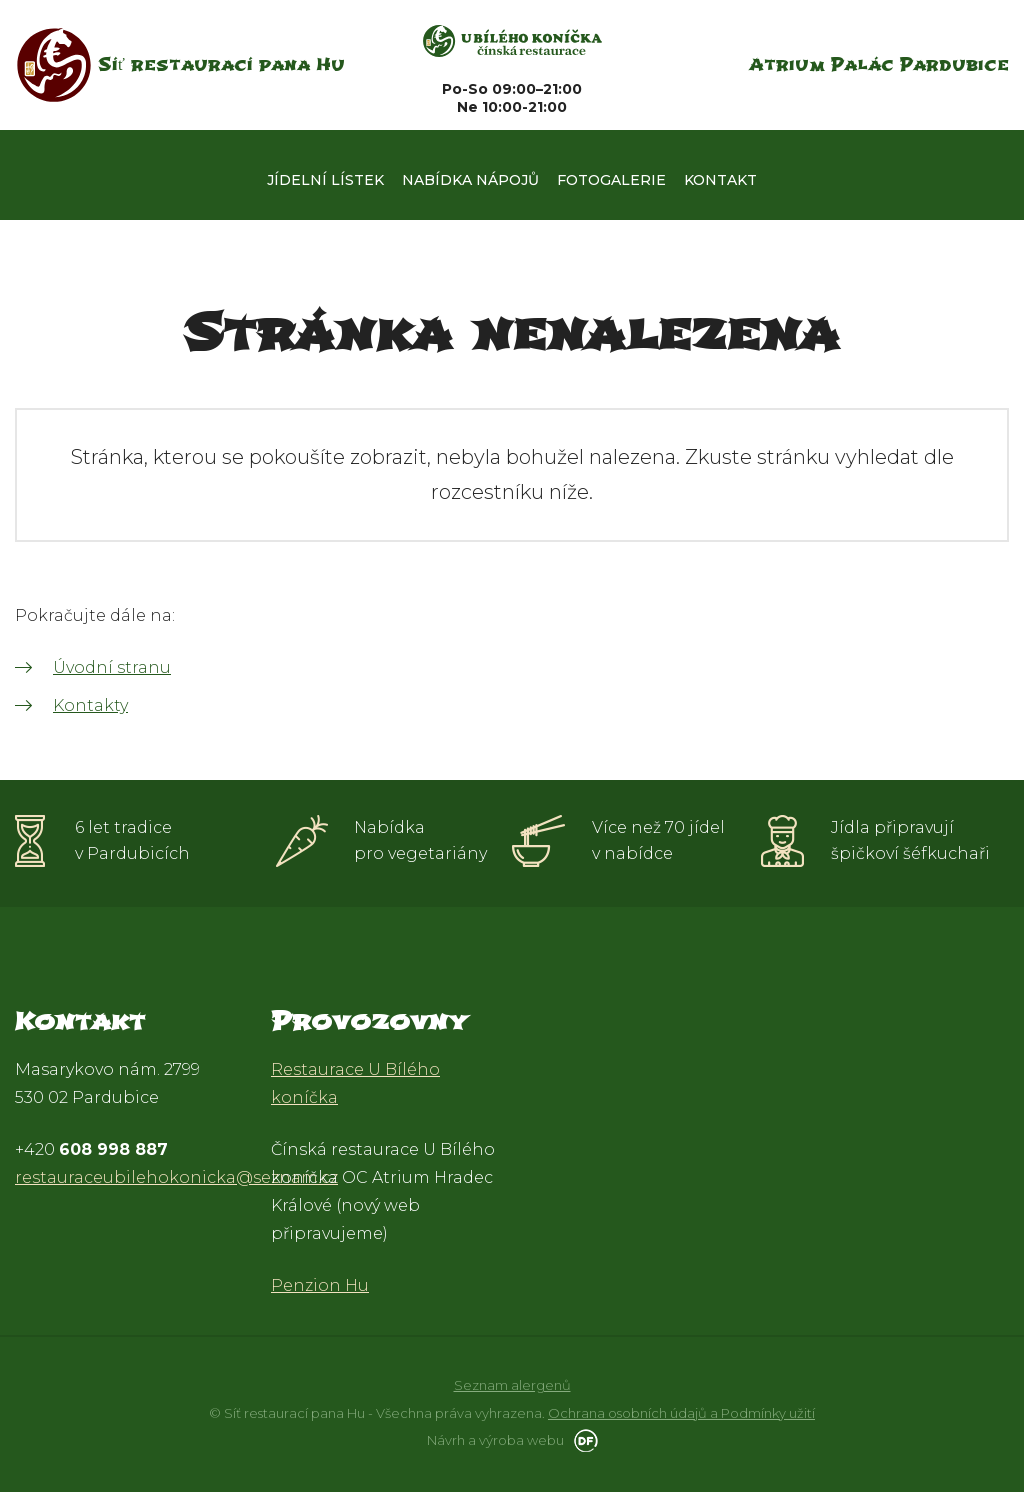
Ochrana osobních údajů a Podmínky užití (681, 1413)
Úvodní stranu (112, 667)
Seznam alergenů (512, 1385)
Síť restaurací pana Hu (221, 64)
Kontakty (90, 705)
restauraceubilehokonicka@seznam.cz (176, 1177)
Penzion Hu (320, 1285)
